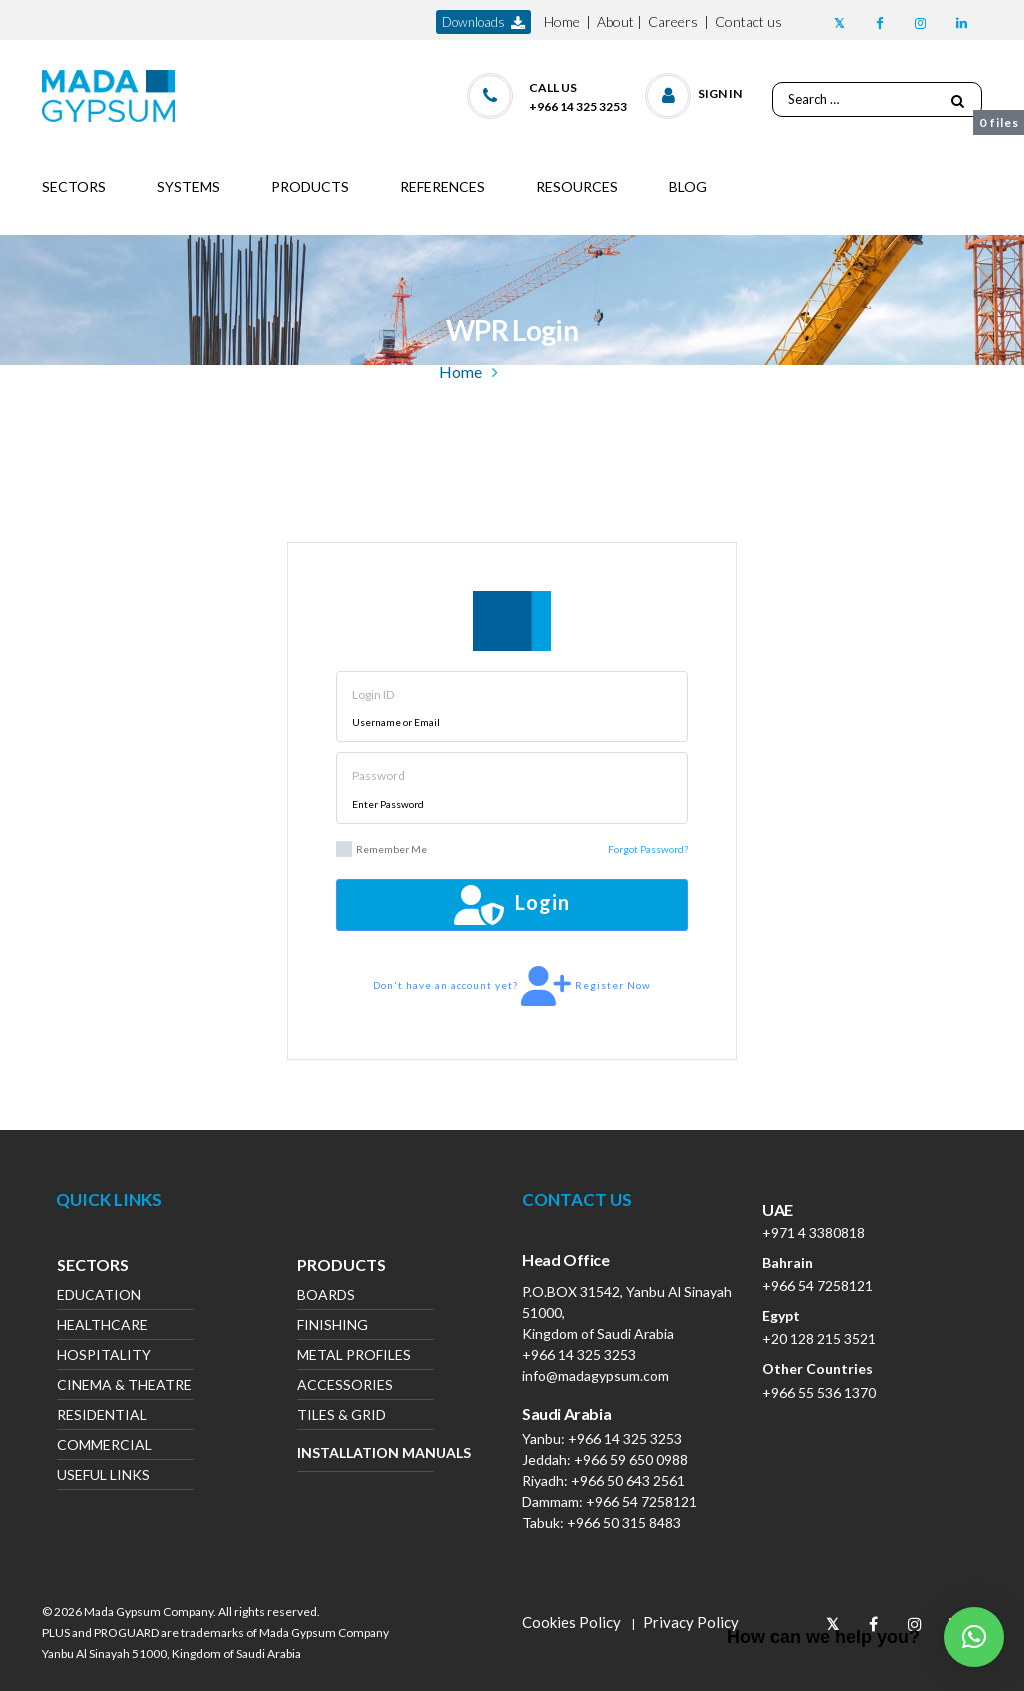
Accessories (345, 1386)
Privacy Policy (691, 1622)
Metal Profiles (354, 1356)
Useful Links (103, 1476)
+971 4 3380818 (813, 1232)
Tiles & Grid (341, 1416)
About (615, 21)
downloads (483, 22)
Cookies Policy (571, 1622)
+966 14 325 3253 (579, 1354)
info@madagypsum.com (595, 1375)
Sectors (93, 1267)
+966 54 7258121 (641, 1501)
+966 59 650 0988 (631, 1459)
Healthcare (102, 1326)
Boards (326, 1296)
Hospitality (104, 1356)
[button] (694, 91)
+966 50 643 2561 (628, 1480)
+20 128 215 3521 (819, 1338)
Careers (673, 21)
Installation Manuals (365, 1452)
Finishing (332, 1326)
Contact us (748, 21)
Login (512, 905)
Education (99, 1296)
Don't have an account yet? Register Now (512, 986)
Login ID (373, 694)
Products (341, 1267)
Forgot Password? (648, 849)
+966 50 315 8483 (624, 1522)
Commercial (104, 1446)
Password (378, 775)
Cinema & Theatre (124, 1386)
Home (562, 21)
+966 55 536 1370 (819, 1392)
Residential (102, 1416)
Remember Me (381, 849)
